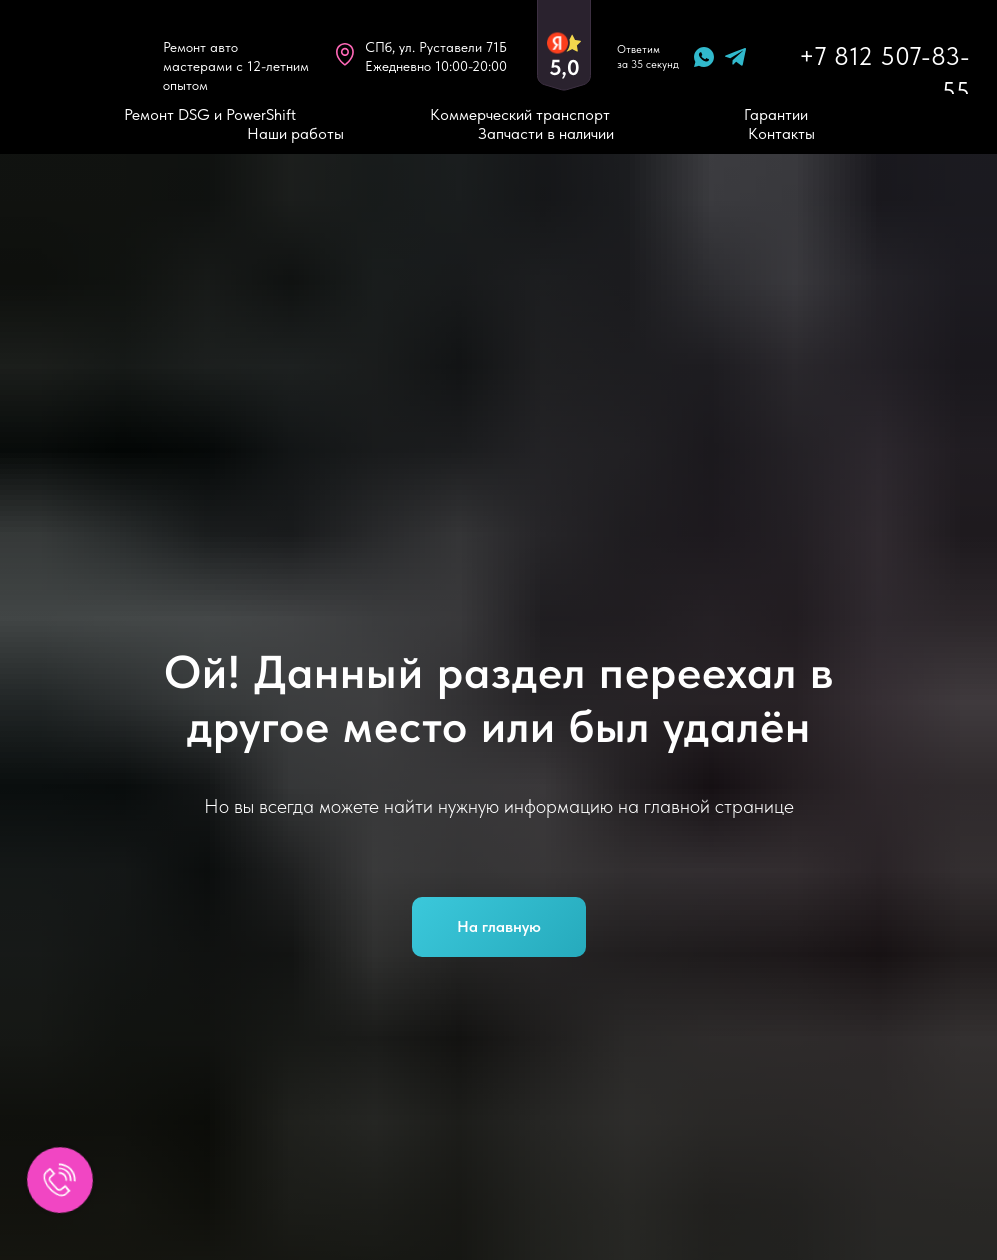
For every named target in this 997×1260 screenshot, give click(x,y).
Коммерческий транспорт (520, 114)
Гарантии (776, 114)
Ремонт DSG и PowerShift (210, 114)
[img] (83, 56)
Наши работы (295, 133)
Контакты (781, 133)
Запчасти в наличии (546, 133)
